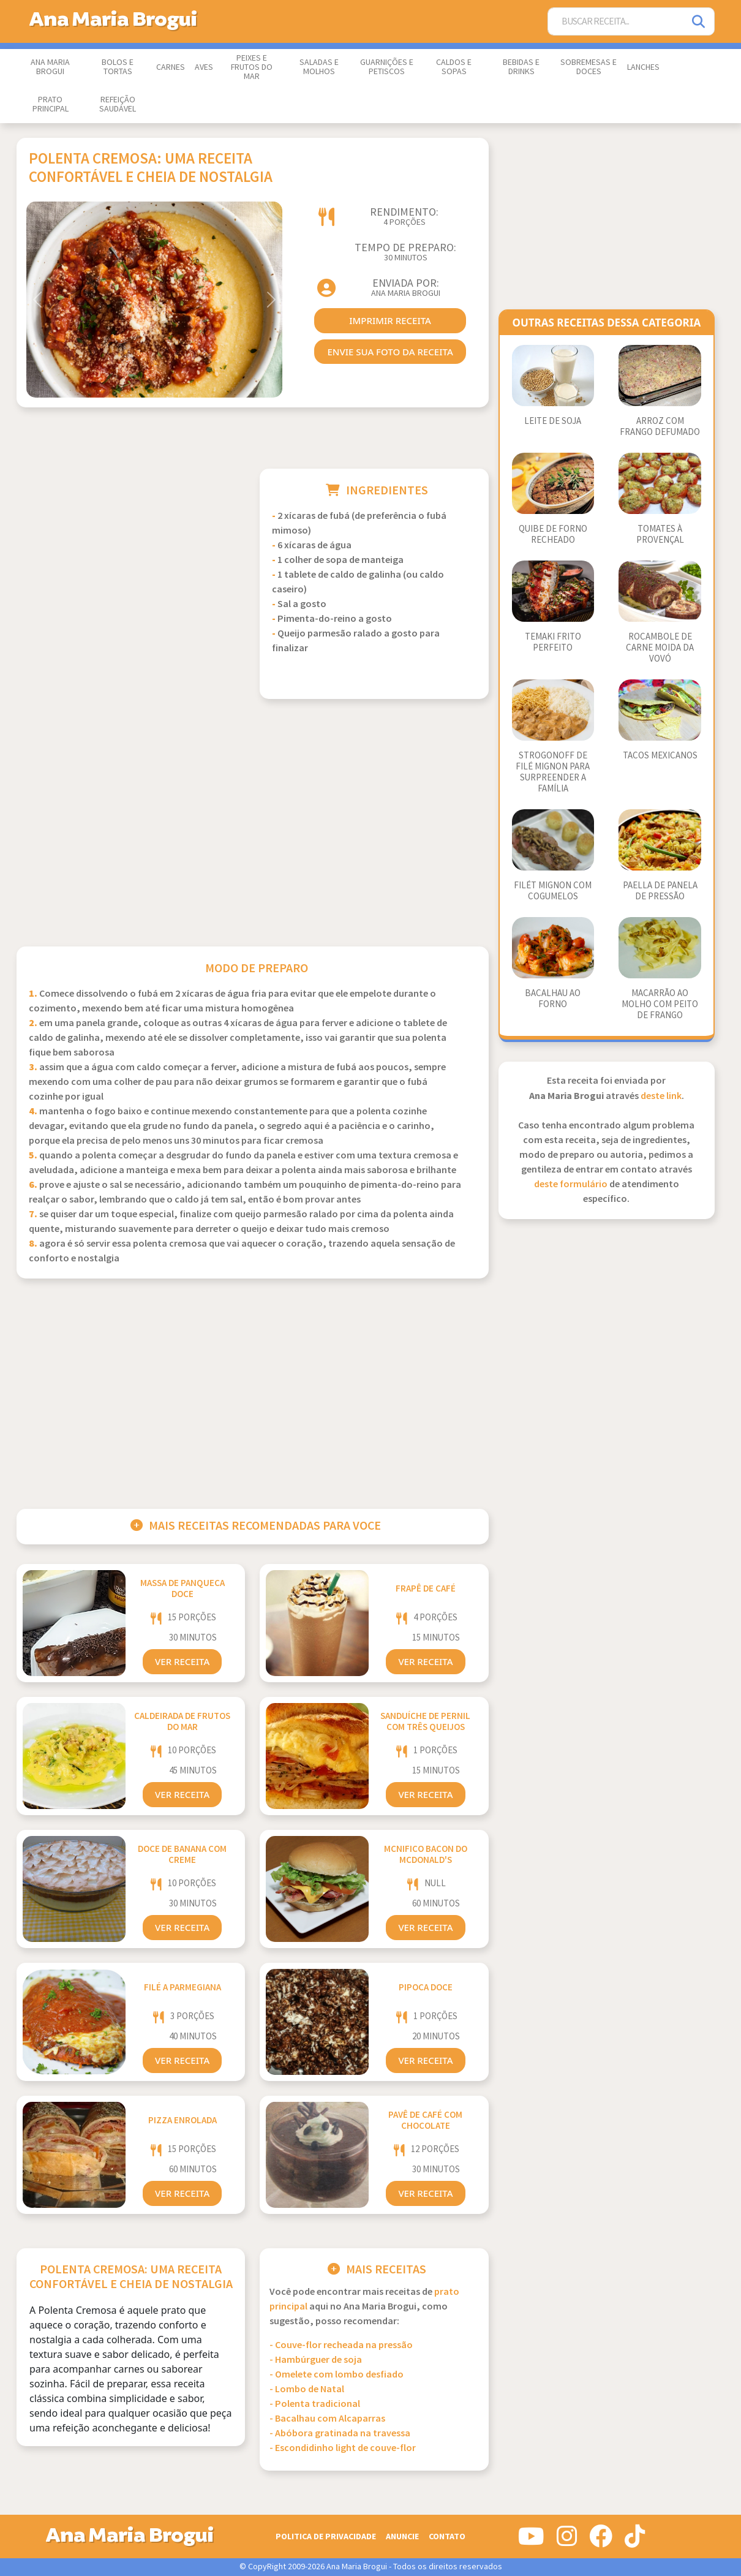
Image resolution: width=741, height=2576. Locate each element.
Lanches (643, 67)
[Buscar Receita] (616, 21)
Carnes (170, 67)
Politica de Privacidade (326, 2536)
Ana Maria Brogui (50, 67)
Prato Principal (50, 104)
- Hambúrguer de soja (315, 2360)
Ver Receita (182, 1661)
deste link (661, 1096)
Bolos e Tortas (118, 67)
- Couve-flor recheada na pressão (341, 2345)
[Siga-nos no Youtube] (531, 2541)
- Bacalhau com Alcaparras (327, 2418)
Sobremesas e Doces (588, 67)
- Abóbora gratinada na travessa (339, 2433)
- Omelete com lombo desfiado (336, 2374)
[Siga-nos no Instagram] (567, 2541)
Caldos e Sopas (454, 67)
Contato (447, 2536)
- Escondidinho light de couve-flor (342, 2448)
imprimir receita (390, 320)
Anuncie (402, 2536)
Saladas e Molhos (319, 67)
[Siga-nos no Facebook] (600, 2541)
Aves (204, 67)
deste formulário (570, 1184)
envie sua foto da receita (390, 352)
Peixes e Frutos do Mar (252, 67)
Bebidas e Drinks (521, 67)
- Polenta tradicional (314, 2404)
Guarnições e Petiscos (386, 67)
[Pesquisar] (699, 21)
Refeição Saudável (117, 104)
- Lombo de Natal (306, 2389)
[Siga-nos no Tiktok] (635, 2541)
